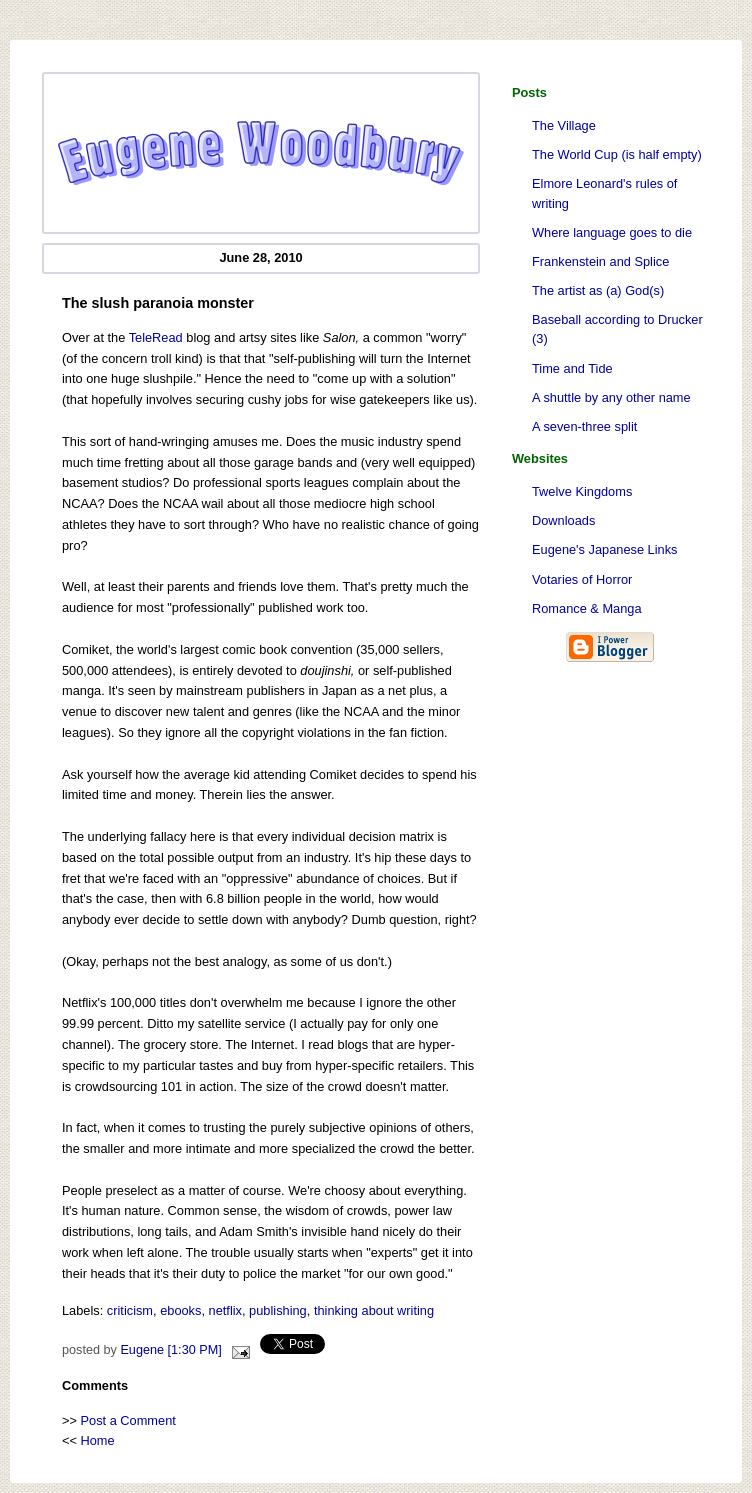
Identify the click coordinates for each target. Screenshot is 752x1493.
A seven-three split (584, 426)
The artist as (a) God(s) (598, 290)
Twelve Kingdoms (582, 491)
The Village (564, 125)
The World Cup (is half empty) (617, 154)
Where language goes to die (612, 232)
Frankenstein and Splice (600, 261)
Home (98, 1440)
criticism (130, 1310)
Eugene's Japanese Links (604, 549)
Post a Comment (128, 1420)
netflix (225, 1310)
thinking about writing (374, 1310)
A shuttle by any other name (611, 397)
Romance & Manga (587, 608)
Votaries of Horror (582, 579)
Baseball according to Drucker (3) (617, 329)
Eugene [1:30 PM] (170, 1350)
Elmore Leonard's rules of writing (604, 193)
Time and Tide (572, 368)
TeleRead (156, 337)
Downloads (563, 520)
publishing (278, 1310)
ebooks (180, 1310)
